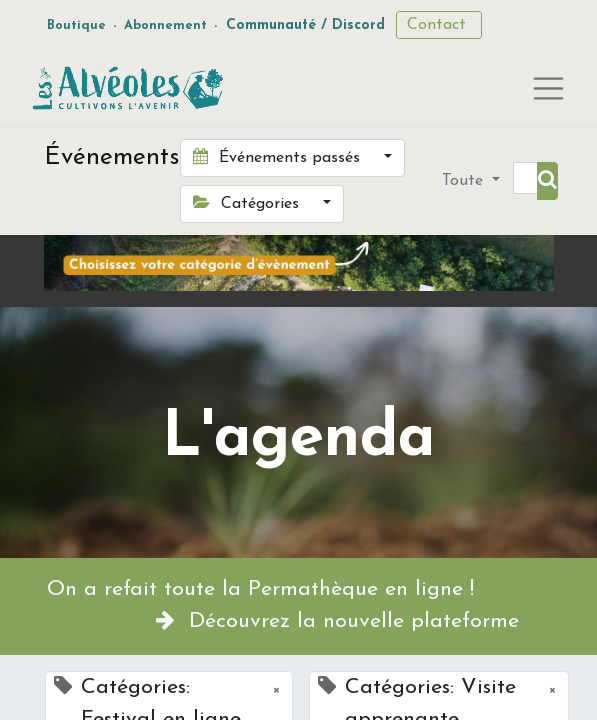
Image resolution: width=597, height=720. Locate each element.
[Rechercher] (547, 181)
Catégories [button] (248, 203)
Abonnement (165, 25)
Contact (439, 25)
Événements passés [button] (279, 157)
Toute (465, 181)
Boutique (76, 25)
